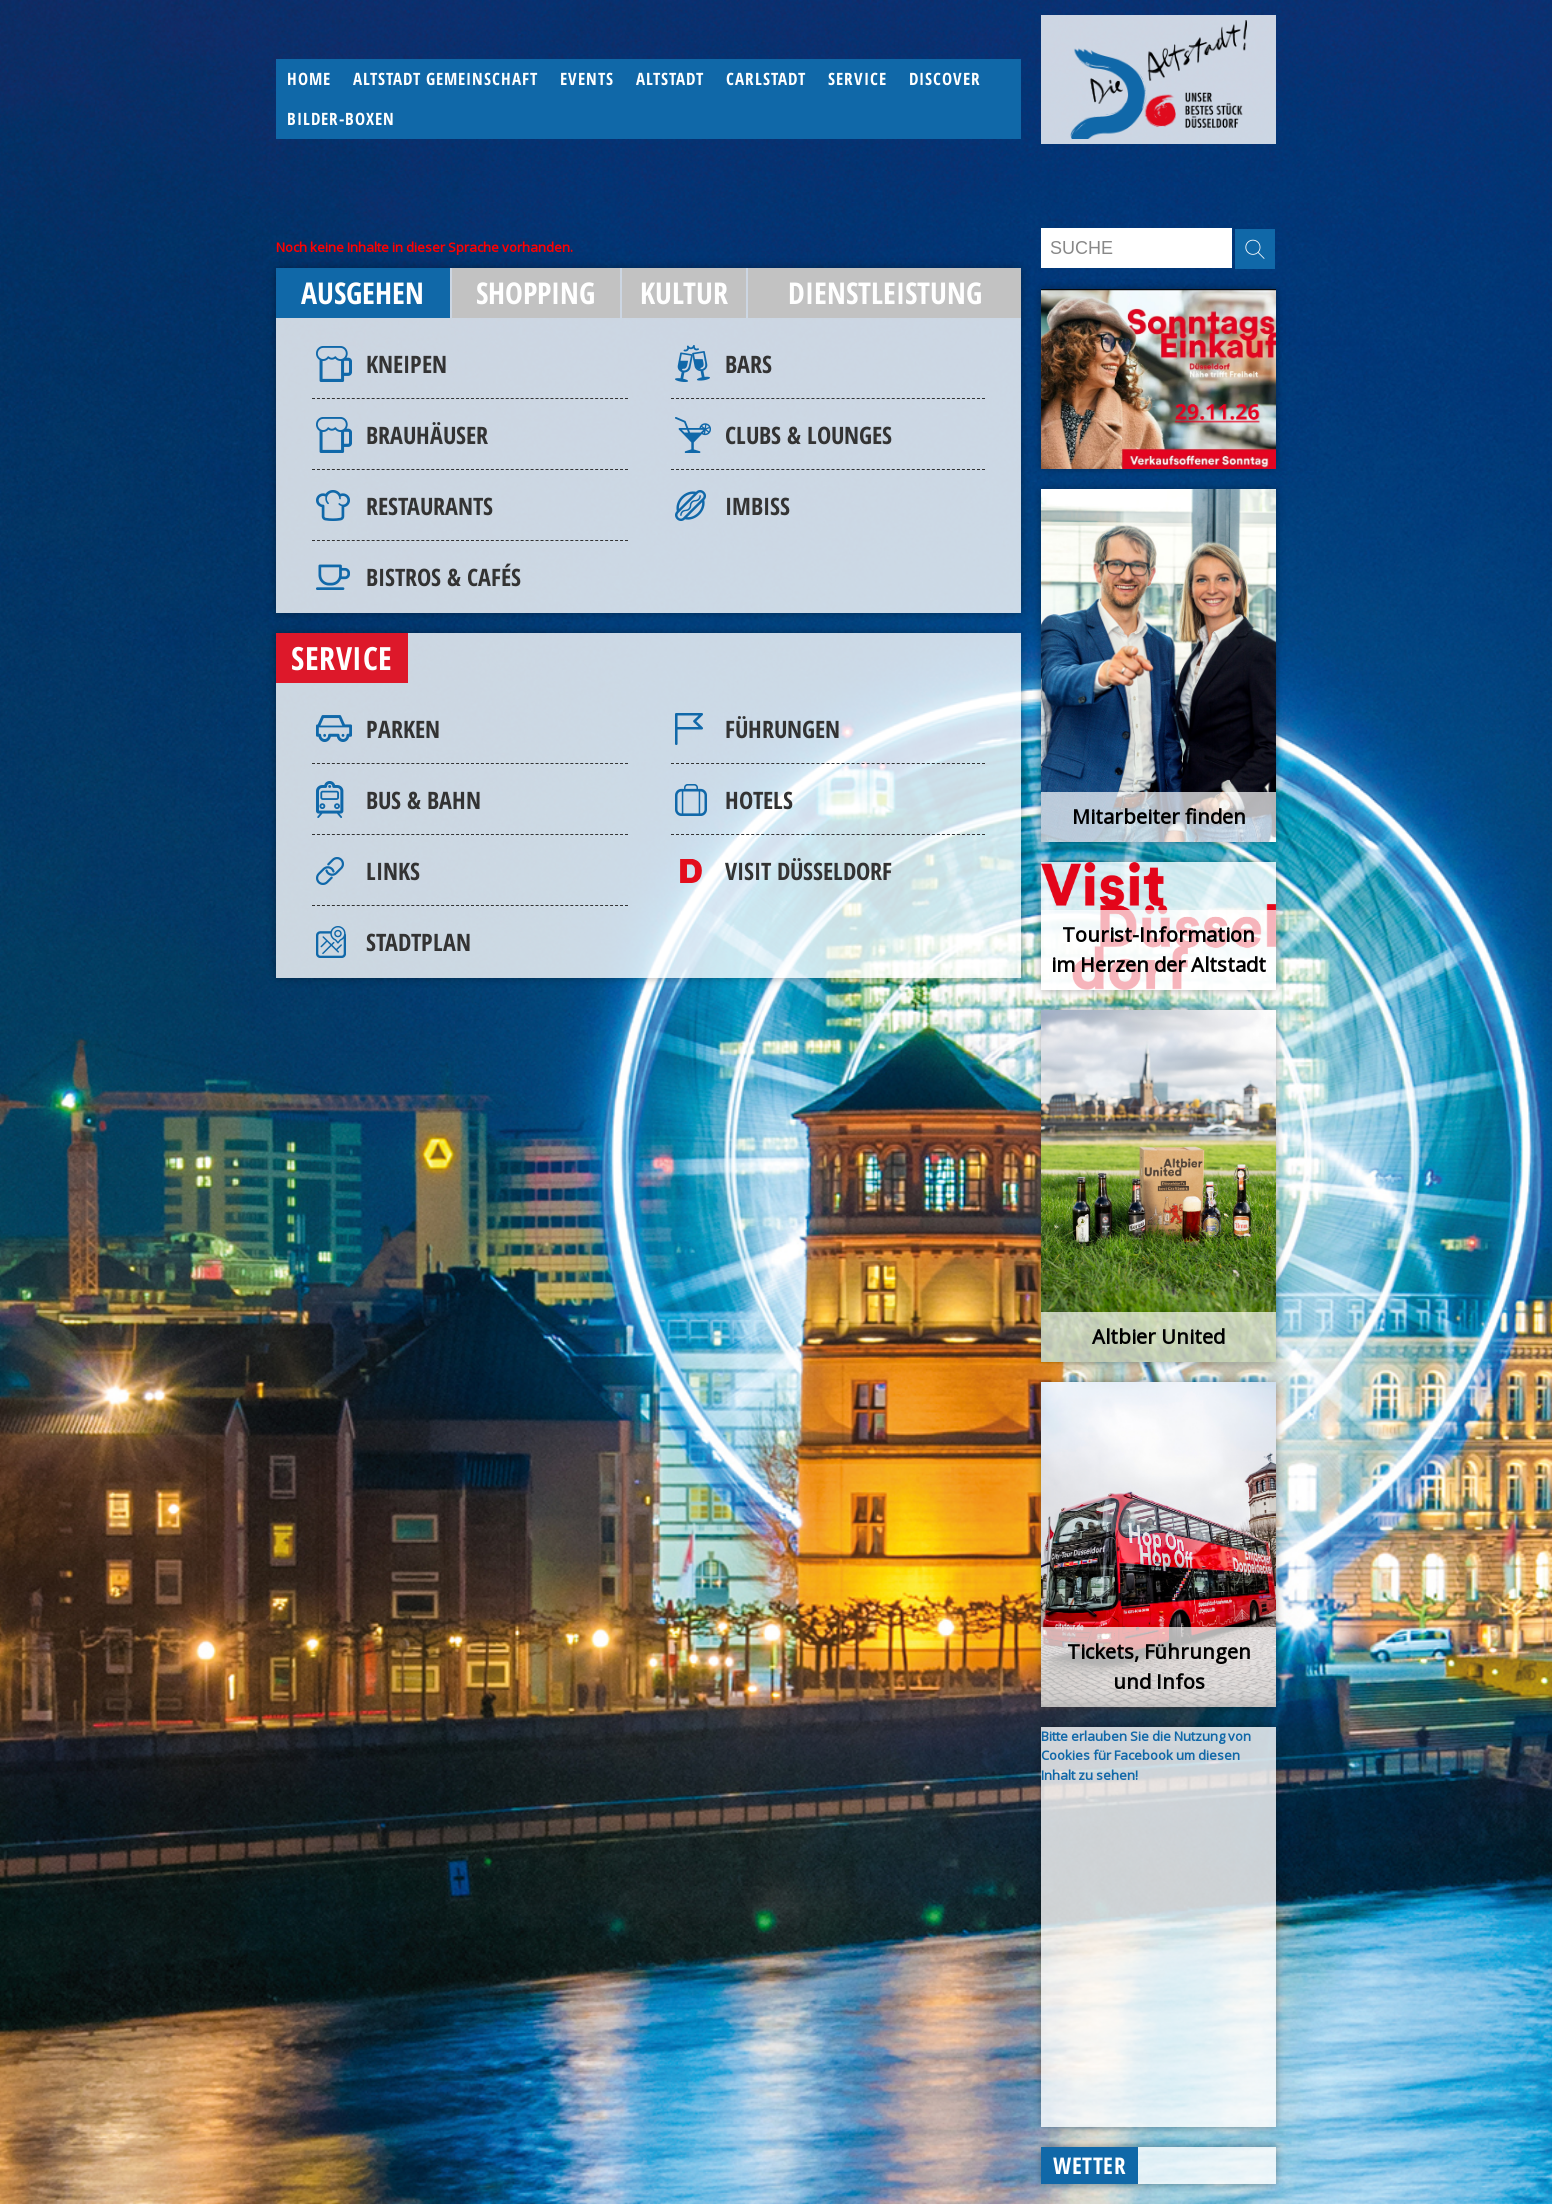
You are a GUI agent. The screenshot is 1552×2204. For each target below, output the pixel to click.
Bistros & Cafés (443, 576)
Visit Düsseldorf (808, 870)
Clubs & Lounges (808, 434)
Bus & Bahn (423, 799)
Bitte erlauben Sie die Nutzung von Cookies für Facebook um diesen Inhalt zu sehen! (1146, 1755)
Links (393, 870)
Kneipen (406, 363)
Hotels (759, 799)
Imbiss (757, 505)
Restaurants (429, 505)
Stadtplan (418, 941)
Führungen (782, 728)
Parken (403, 728)
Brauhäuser (427, 434)
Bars (748, 363)
